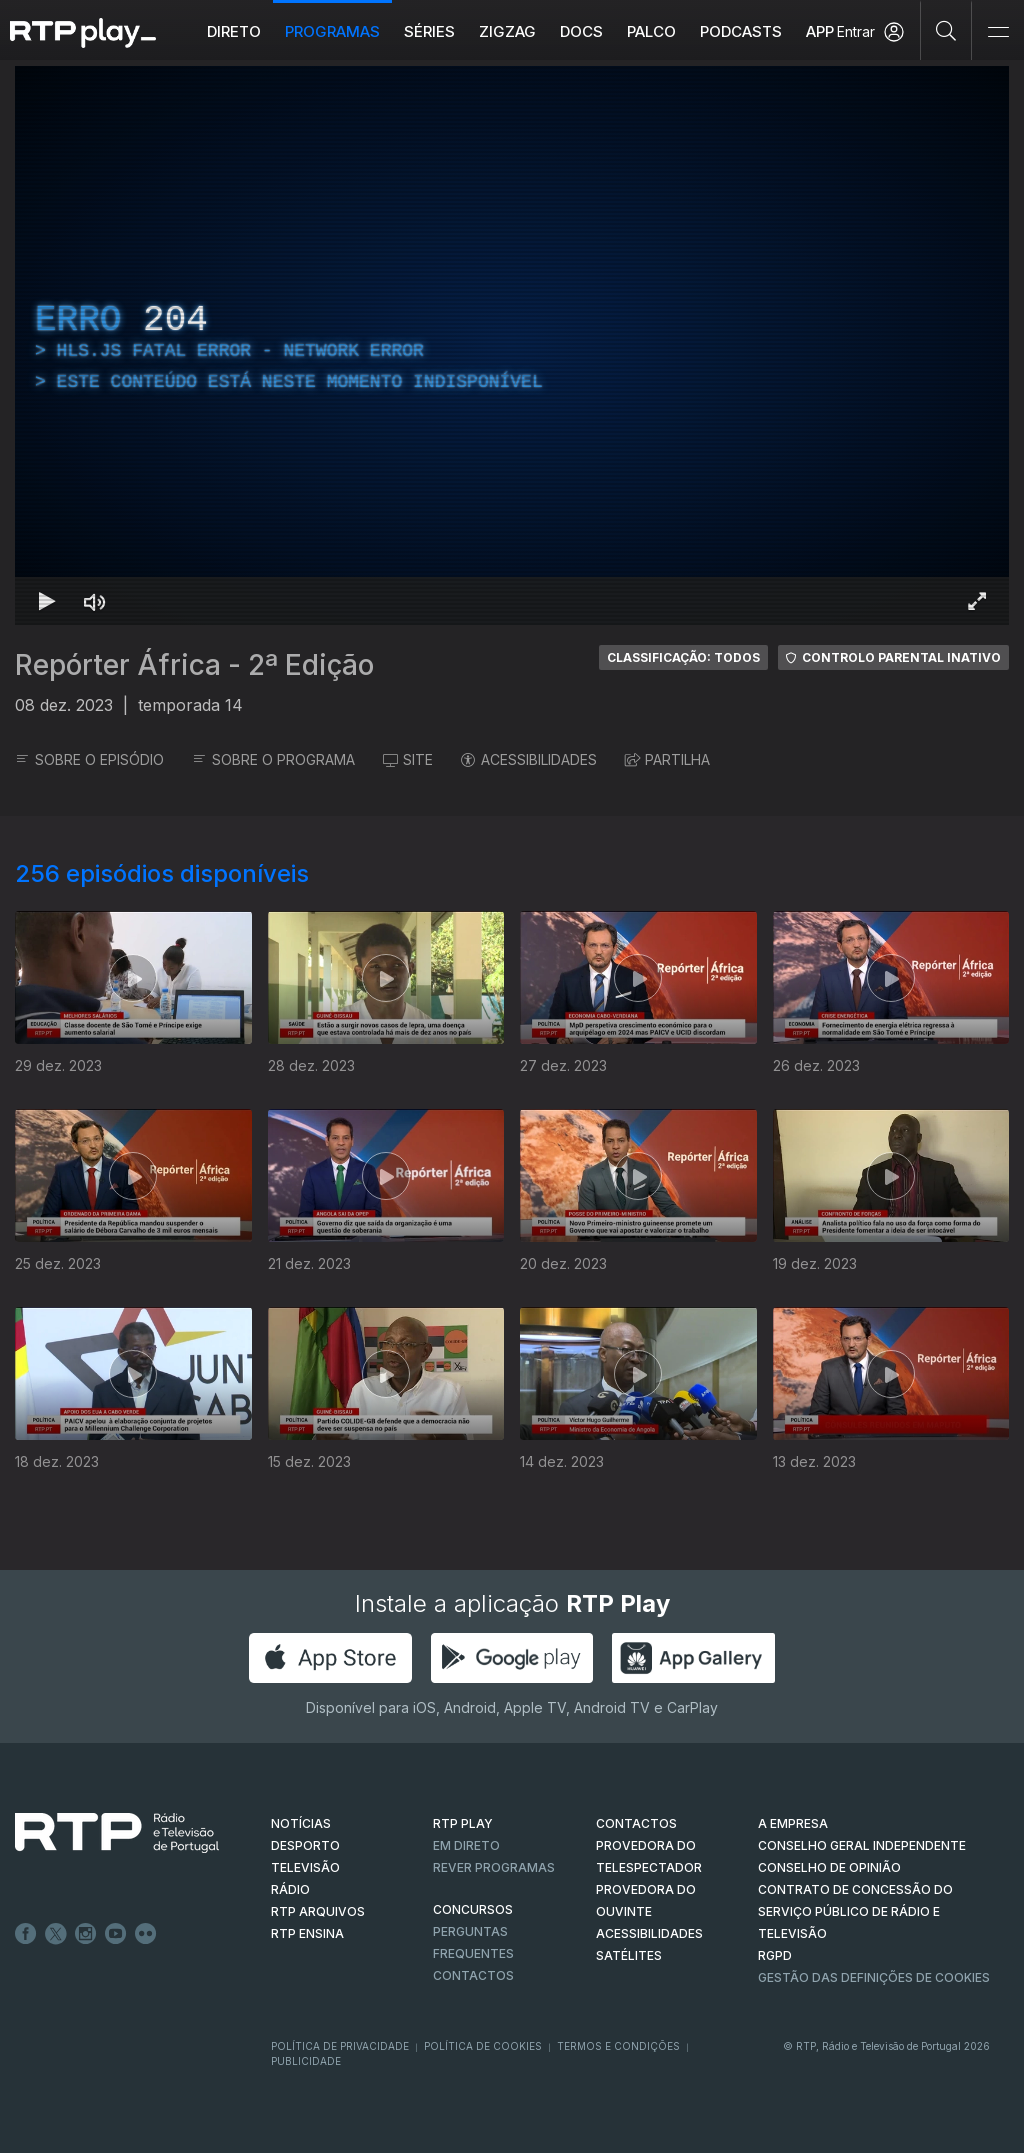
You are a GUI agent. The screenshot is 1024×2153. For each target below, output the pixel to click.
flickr (146, 1934)
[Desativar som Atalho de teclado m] (95, 601)
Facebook (26, 1934)
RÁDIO (290, 1889)
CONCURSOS (473, 1909)
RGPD (775, 1955)
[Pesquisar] (946, 30)
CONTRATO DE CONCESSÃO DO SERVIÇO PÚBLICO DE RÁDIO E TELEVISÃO (855, 1911)
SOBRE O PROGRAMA (273, 759)
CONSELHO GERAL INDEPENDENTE (862, 1845)
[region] (512, 345)
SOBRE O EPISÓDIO (89, 759)
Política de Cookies (483, 2046)
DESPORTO (305, 1845)
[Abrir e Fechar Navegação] (998, 32)
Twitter (56, 1934)
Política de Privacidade (340, 2046)
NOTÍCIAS (301, 1823)
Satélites (629, 1955)
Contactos (473, 1975)
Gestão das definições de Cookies (874, 1977)
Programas (332, 31)
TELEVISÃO (305, 1867)
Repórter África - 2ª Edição (194, 665)
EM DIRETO (466, 1845)
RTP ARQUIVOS (318, 1911)
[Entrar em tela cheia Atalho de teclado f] (977, 601)
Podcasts (741, 31)
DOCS (581, 31)
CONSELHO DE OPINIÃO (829, 1867)
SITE (408, 759)
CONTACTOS (636, 1823)
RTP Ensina (307, 1933)
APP (820, 31)
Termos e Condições (618, 2046)
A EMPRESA (793, 1823)
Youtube (116, 1934)
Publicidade (306, 2061)
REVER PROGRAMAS (494, 1867)
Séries (429, 31)
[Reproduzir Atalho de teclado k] (47, 601)
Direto (234, 31)
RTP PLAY (463, 1823)
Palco (651, 31)
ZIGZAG (507, 31)
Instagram (86, 1934)
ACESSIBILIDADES (529, 759)
